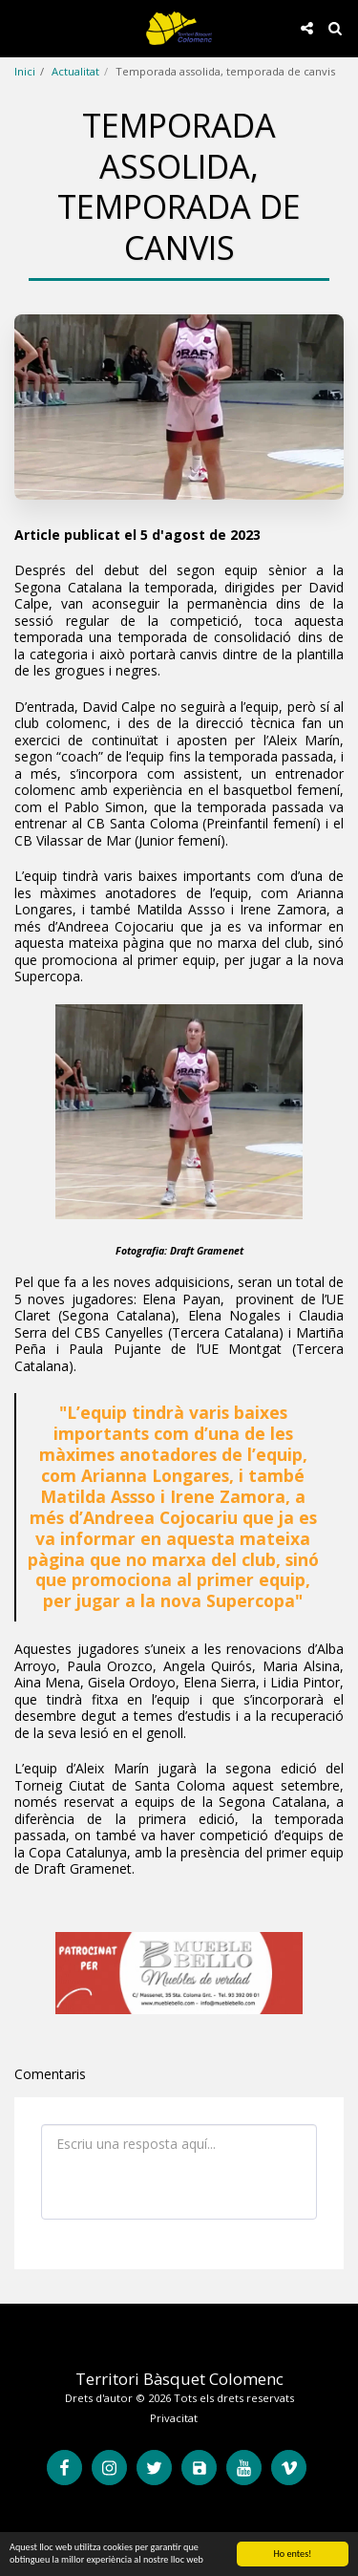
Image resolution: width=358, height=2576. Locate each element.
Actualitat (75, 71)
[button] (21, 27)
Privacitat (174, 2418)
